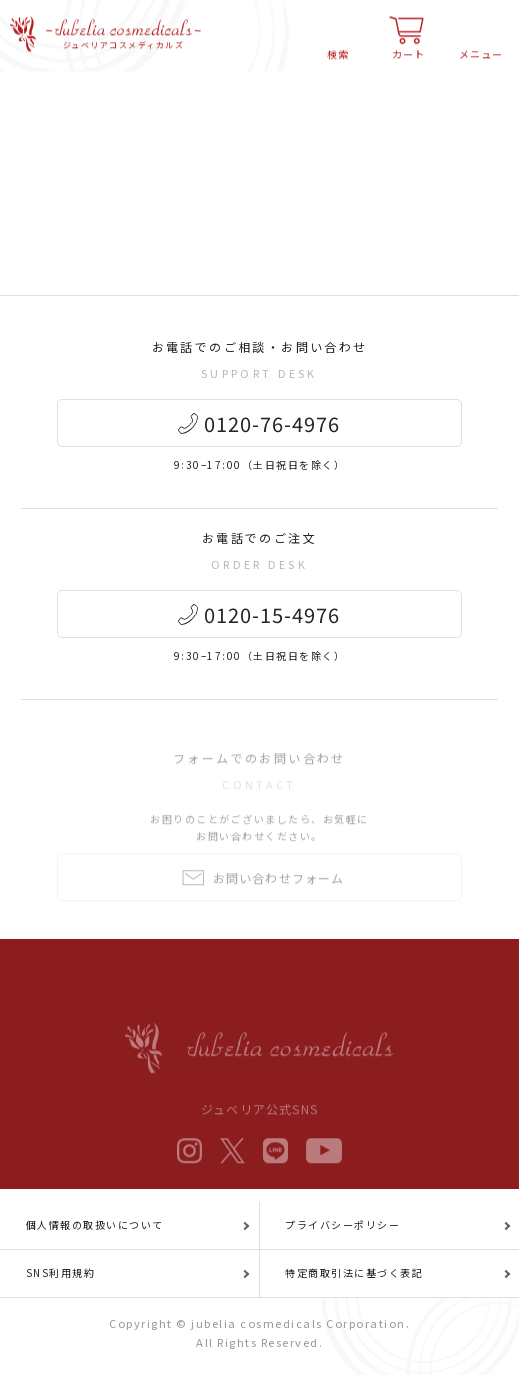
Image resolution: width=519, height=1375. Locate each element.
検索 (338, 46)
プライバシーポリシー (342, 1224)
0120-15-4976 (272, 616)
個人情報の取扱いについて (95, 1224)
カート (408, 46)
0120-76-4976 (272, 425)
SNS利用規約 (61, 1272)
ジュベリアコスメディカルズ (124, 38)
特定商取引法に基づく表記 (354, 1272)
